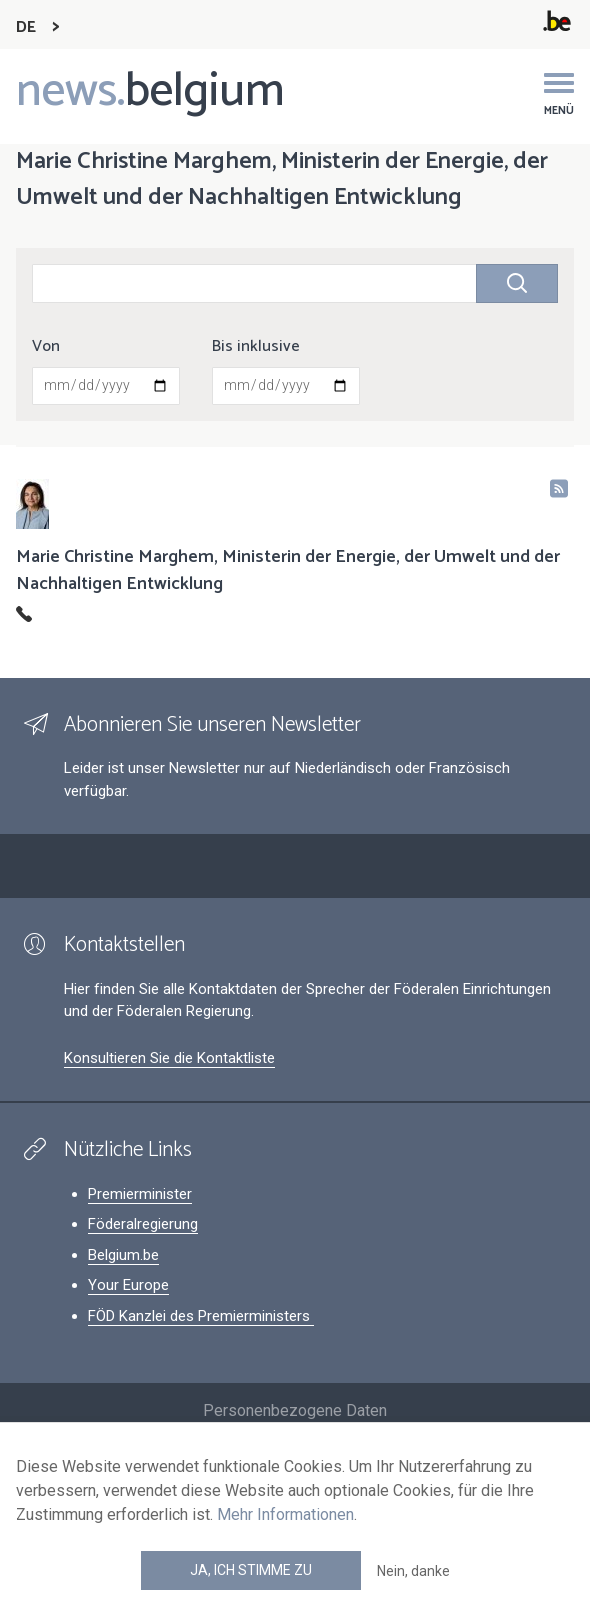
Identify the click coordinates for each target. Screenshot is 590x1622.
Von (46, 347)
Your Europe (128, 1285)
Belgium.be (123, 1255)
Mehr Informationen (285, 1514)
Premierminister (140, 1194)
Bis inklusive (256, 347)
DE (26, 27)
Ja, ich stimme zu (251, 1570)
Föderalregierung (143, 1224)
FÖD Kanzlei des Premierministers (201, 1316)
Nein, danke (413, 1571)
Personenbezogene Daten (295, 1410)
